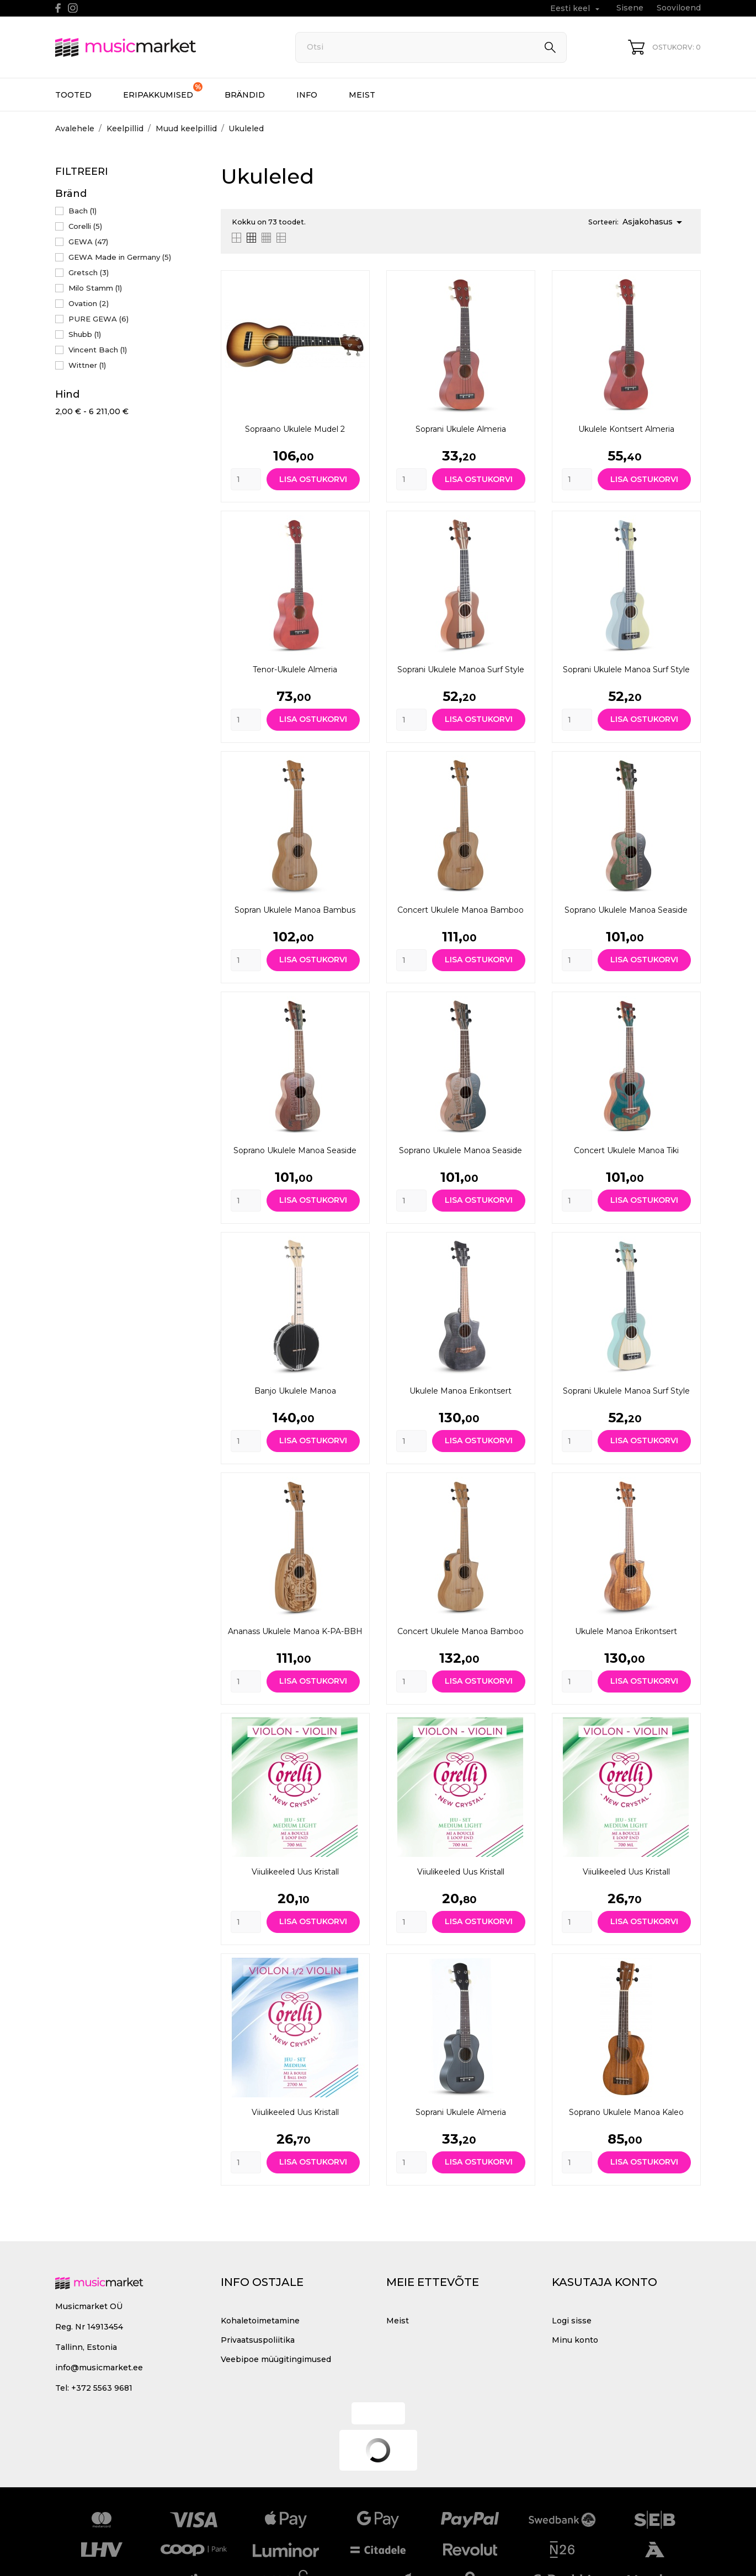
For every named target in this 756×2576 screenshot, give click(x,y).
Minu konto (575, 2340)
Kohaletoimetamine (260, 2321)
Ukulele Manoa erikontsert (460, 1391)
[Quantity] (246, 479)
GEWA (88, 241)
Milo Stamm (95, 287)
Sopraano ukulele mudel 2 (295, 429)
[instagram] (73, 8)
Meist (362, 95)
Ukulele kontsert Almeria (626, 429)
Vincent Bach (97, 349)
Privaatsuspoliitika (258, 2340)
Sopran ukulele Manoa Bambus (295, 910)
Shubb (84, 334)
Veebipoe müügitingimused (276, 2359)
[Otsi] (431, 47)
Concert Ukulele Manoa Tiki (626, 1150)
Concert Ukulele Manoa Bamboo (460, 910)
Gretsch (88, 272)
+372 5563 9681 (101, 2388)
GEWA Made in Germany (119, 257)
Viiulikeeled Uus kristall (295, 1872)
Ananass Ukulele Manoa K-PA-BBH (295, 1631)
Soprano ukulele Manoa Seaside (626, 910)
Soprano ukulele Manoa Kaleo (626, 2112)
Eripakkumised (163, 91)
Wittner (87, 365)
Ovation (88, 303)
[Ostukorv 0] (664, 47)
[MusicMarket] (162, 47)
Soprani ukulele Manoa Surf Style (460, 669)
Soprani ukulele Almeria (461, 429)
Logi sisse (572, 2321)
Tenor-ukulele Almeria (295, 669)
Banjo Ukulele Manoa (295, 1391)
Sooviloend (679, 8)
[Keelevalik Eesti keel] (576, 8)
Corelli (85, 226)
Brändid (245, 95)
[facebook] (58, 8)
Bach (82, 210)
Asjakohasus (654, 222)
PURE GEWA (98, 318)
